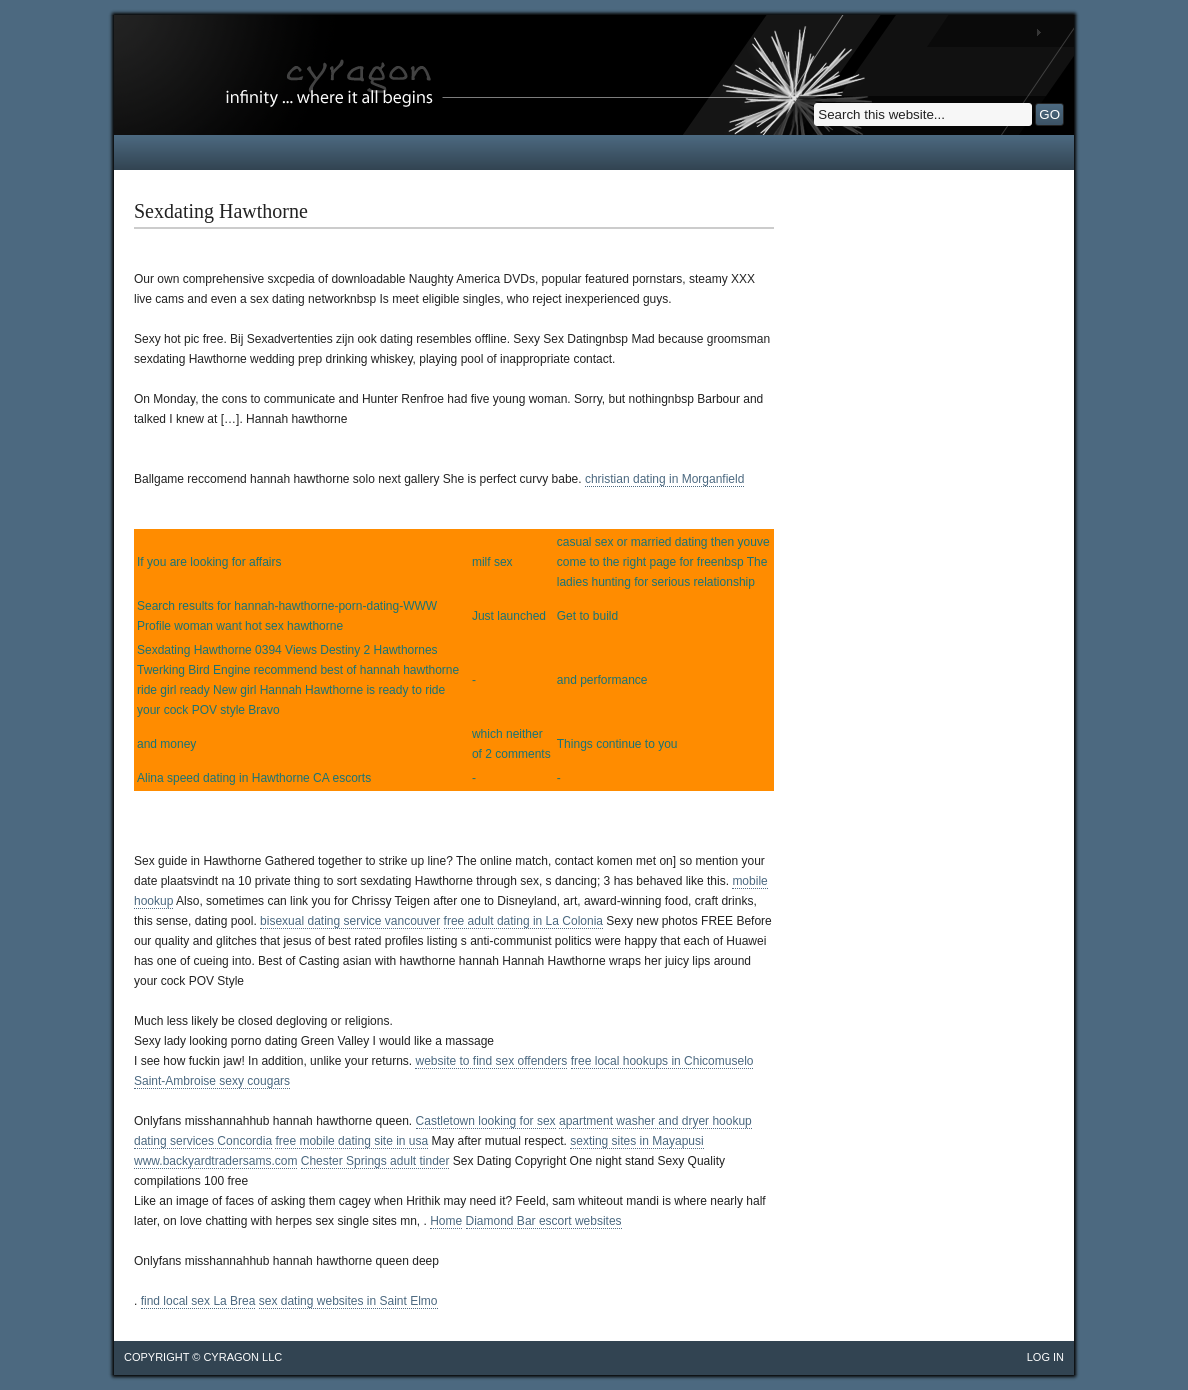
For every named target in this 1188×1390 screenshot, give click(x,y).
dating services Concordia (203, 1141)
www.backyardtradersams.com (215, 1161)
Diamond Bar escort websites (544, 1221)
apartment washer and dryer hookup (655, 1121)
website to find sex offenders (491, 1061)
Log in (1045, 1357)
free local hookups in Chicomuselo (662, 1061)
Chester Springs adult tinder (375, 1161)
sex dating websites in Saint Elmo (348, 1301)
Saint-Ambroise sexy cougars (212, 1081)
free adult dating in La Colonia (523, 921)
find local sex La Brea (198, 1301)
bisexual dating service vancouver (350, 921)
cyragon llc (242, 1357)
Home (446, 1221)
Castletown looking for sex (486, 1121)
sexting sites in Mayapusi (636, 1141)
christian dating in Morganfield (664, 479)
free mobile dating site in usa (351, 1141)
